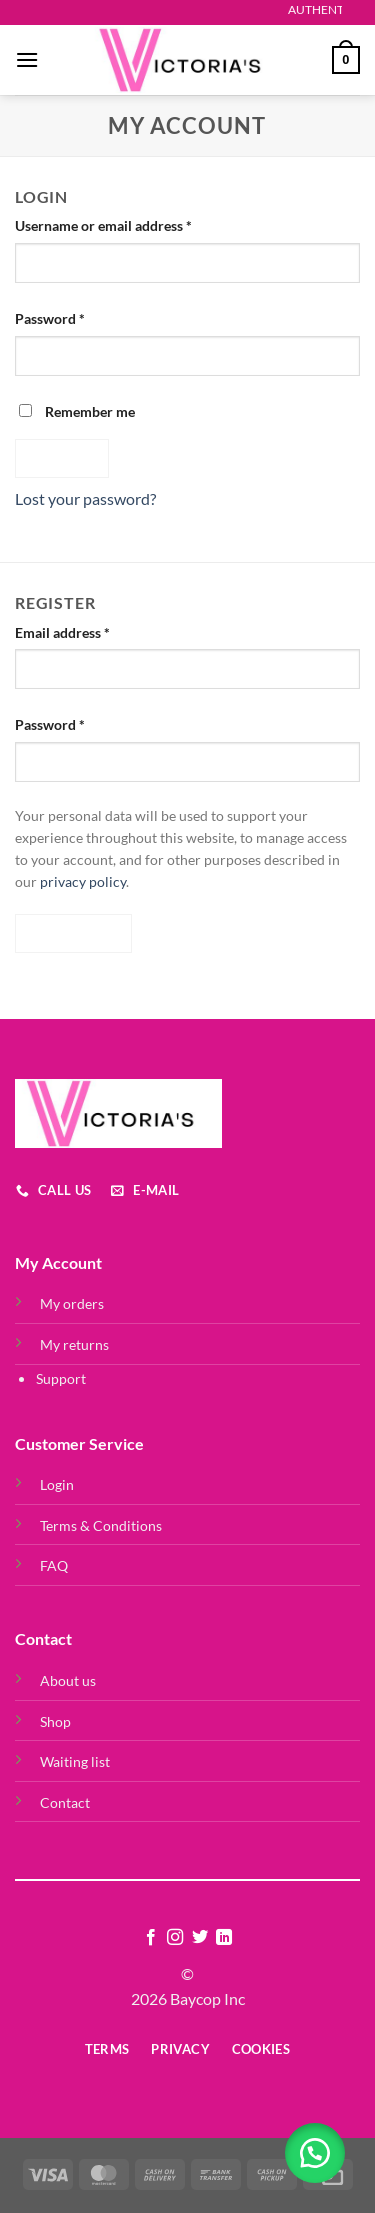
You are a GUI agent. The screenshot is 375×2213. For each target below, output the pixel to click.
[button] (315, 2153)
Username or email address (131, 224)
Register (74, 933)
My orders (72, 1303)
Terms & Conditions (101, 1525)
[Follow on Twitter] (200, 1938)
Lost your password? (85, 498)
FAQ (54, 1565)
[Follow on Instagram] (175, 1938)
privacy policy (83, 882)
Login (57, 1484)
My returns (74, 1344)
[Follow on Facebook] (151, 1938)
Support (61, 1378)
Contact (65, 1802)
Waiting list (75, 1761)
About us (68, 1680)
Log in (62, 458)
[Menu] (27, 59)
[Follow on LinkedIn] (224, 1938)
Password (78, 317)
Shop (55, 1721)
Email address (90, 631)
